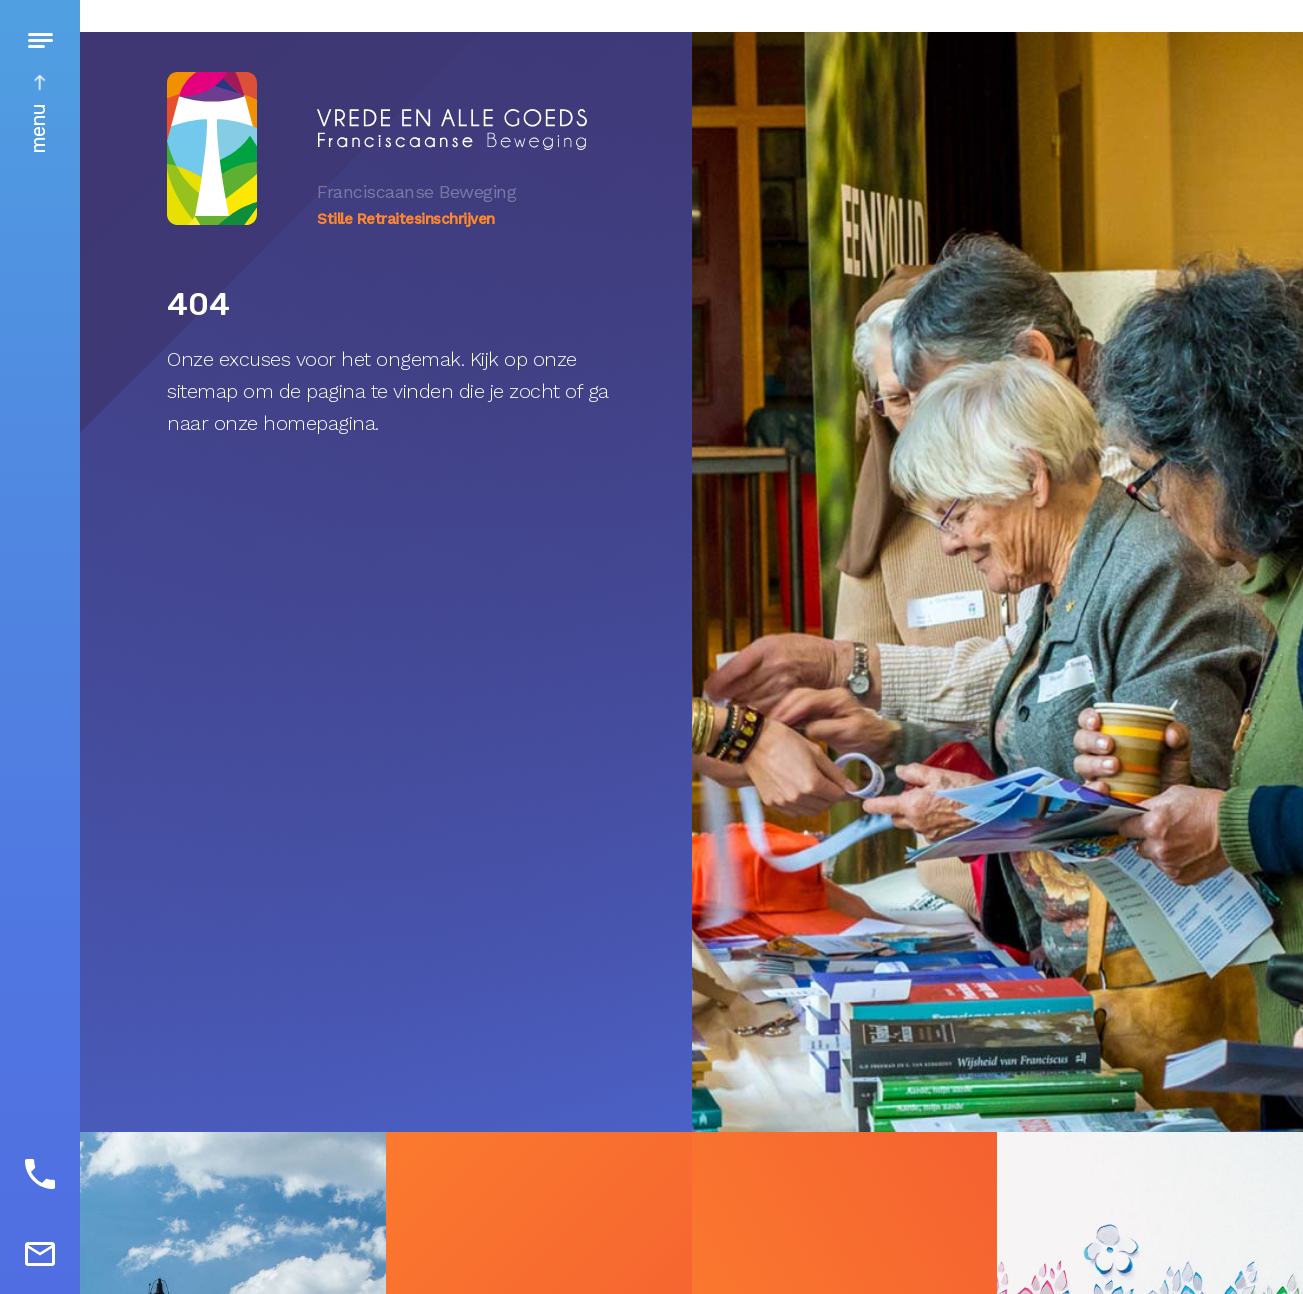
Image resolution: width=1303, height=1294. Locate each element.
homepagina (319, 423)
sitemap (202, 391)
